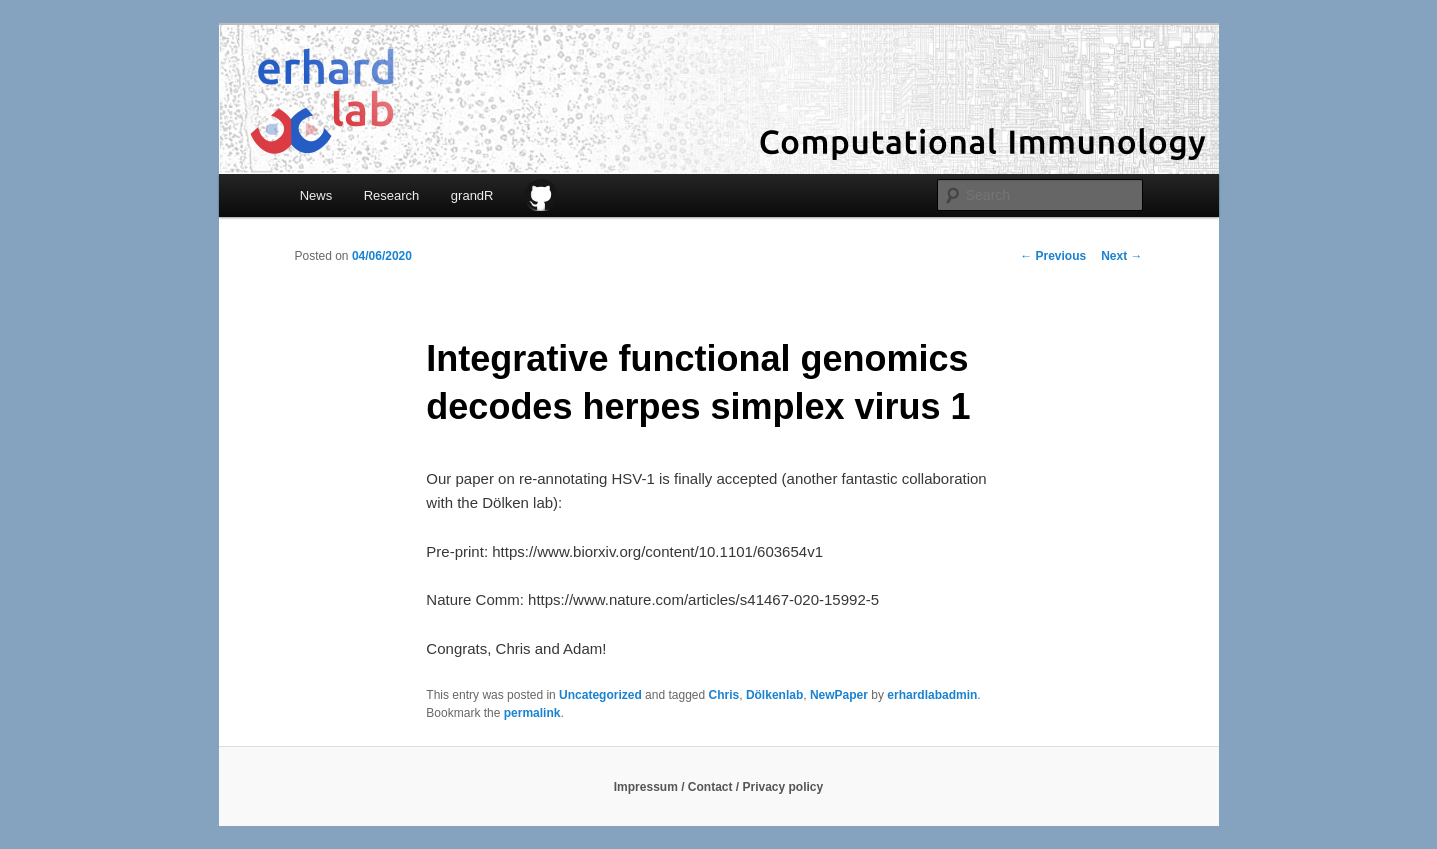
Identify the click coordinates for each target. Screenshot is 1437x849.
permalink (532, 713)
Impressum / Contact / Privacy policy (718, 787)
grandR (472, 195)
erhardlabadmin (932, 695)
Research (392, 195)
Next (1121, 256)
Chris (724, 695)
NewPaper (839, 695)
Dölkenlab (774, 695)
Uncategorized (600, 695)
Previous (1053, 256)
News (316, 195)
